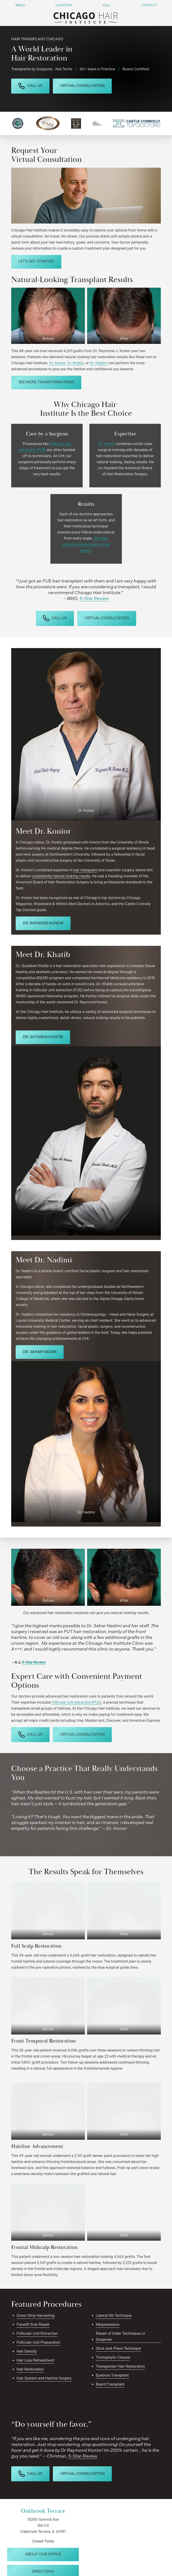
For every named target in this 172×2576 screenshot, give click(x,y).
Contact (149, 5)
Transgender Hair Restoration (120, 1857)
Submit (86, 2338)
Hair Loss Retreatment (35, 1851)
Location (64, 5)
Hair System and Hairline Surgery (44, 1869)
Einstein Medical (86, 2460)
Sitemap (67, 2469)
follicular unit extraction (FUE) (76, 1194)
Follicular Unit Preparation (38, 1833)
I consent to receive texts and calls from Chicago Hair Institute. (90, 2283)
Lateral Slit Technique (114, 1807)
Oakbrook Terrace (43, 2002)
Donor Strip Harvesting (36, 1807)
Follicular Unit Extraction (37, 1824)
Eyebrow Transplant (112, 1866)
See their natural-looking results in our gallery (86, 544)
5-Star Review (94, 598)
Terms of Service (90, 2362)
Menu (20, 5)
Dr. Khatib (75, 363)
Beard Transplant (110, 1875)
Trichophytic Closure (113, 1848)
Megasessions (107, 1816)
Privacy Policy (88, 2469)
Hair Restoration (30, 1860)
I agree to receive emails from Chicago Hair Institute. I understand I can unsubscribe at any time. (89, 2315)
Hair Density (27, 1842)
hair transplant (85, 702)
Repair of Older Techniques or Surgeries (120, 1827)
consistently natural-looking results (61, 708)
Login (107, 2469)
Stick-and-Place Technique (118, 1839)
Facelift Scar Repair (33, 1816)
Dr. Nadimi (99, 363)
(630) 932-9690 (96, 2352)
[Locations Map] (129, 2036)
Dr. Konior (57, 363)
